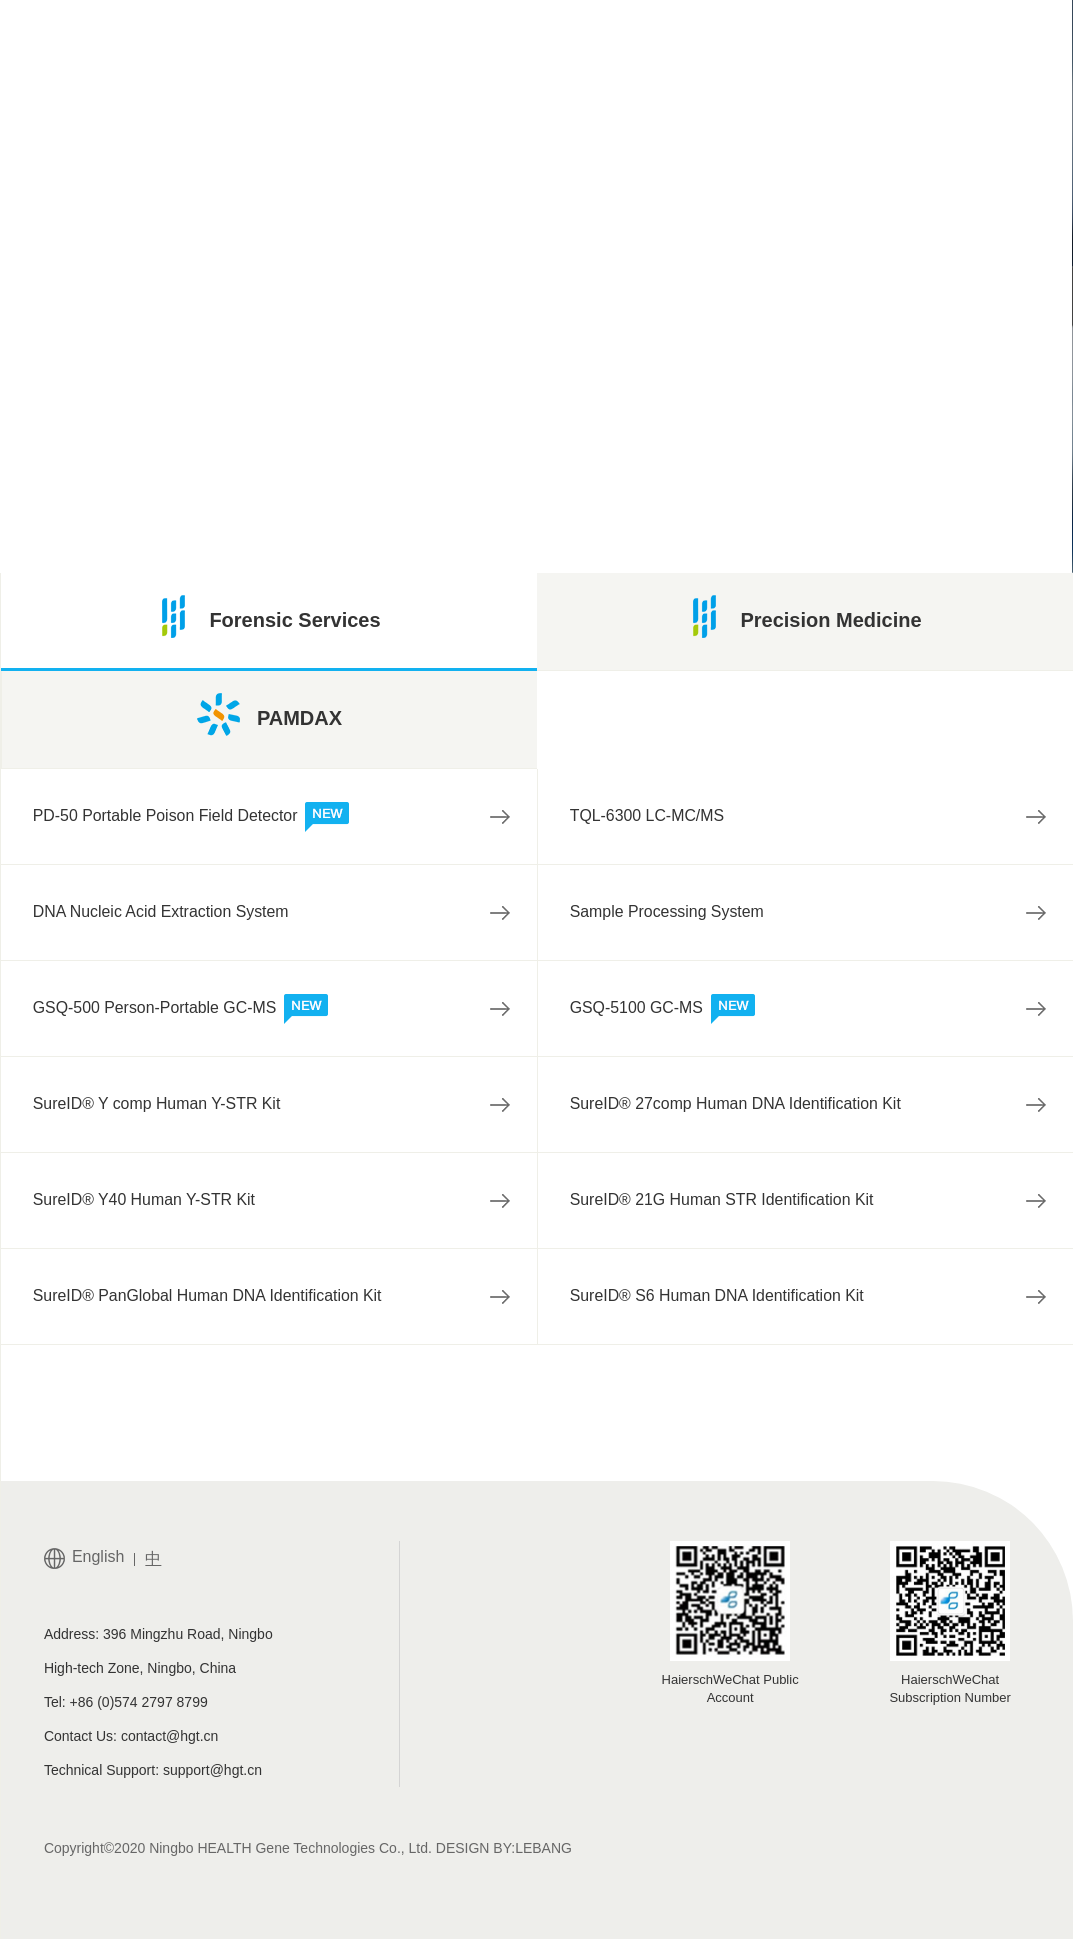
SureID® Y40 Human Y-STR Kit (145, 1200)
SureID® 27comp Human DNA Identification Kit (737, 1104)
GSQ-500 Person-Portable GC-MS (181, 1010)
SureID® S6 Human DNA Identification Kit (718, 1296)
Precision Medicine (804, 616)
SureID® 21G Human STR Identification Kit (723, 1200)
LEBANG (543, 1848)
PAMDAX (269, 714)
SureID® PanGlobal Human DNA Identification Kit (209, 1296)
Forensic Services (268, 616)
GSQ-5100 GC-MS (663, 1010)
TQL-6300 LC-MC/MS (648, 816)
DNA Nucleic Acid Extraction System (162, 912)
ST (578, 365)
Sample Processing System (668, 912)
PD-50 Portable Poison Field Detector (192, 818)
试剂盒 (506, 365)
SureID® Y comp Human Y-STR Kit (158, 1104)
